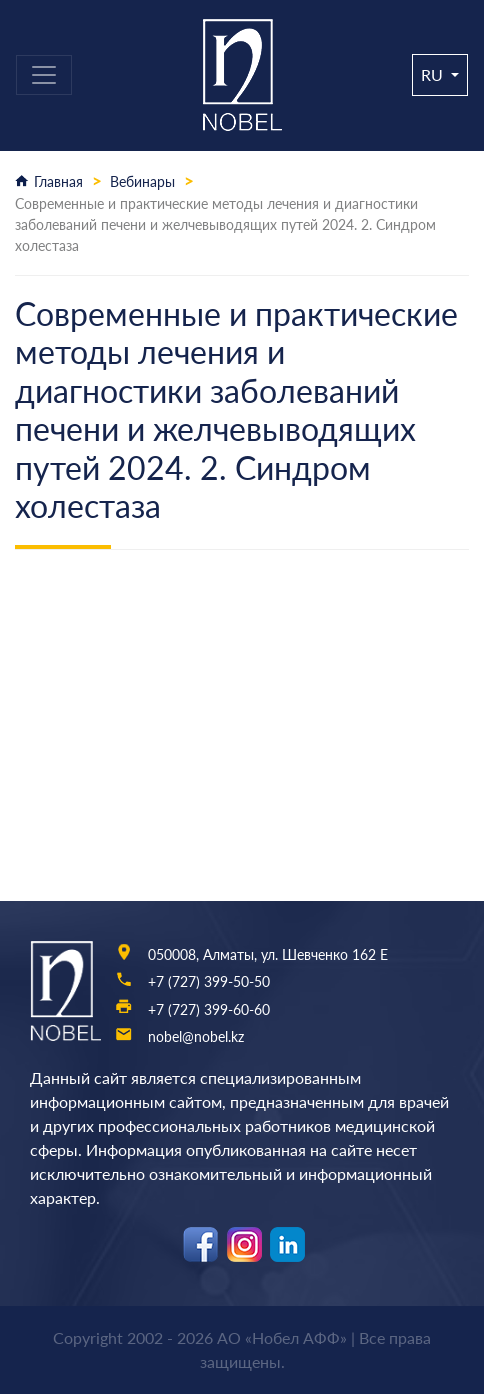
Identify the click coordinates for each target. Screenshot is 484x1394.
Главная (58, 181)
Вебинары (142, 181)
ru (434, 74)
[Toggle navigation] (44, 75)
